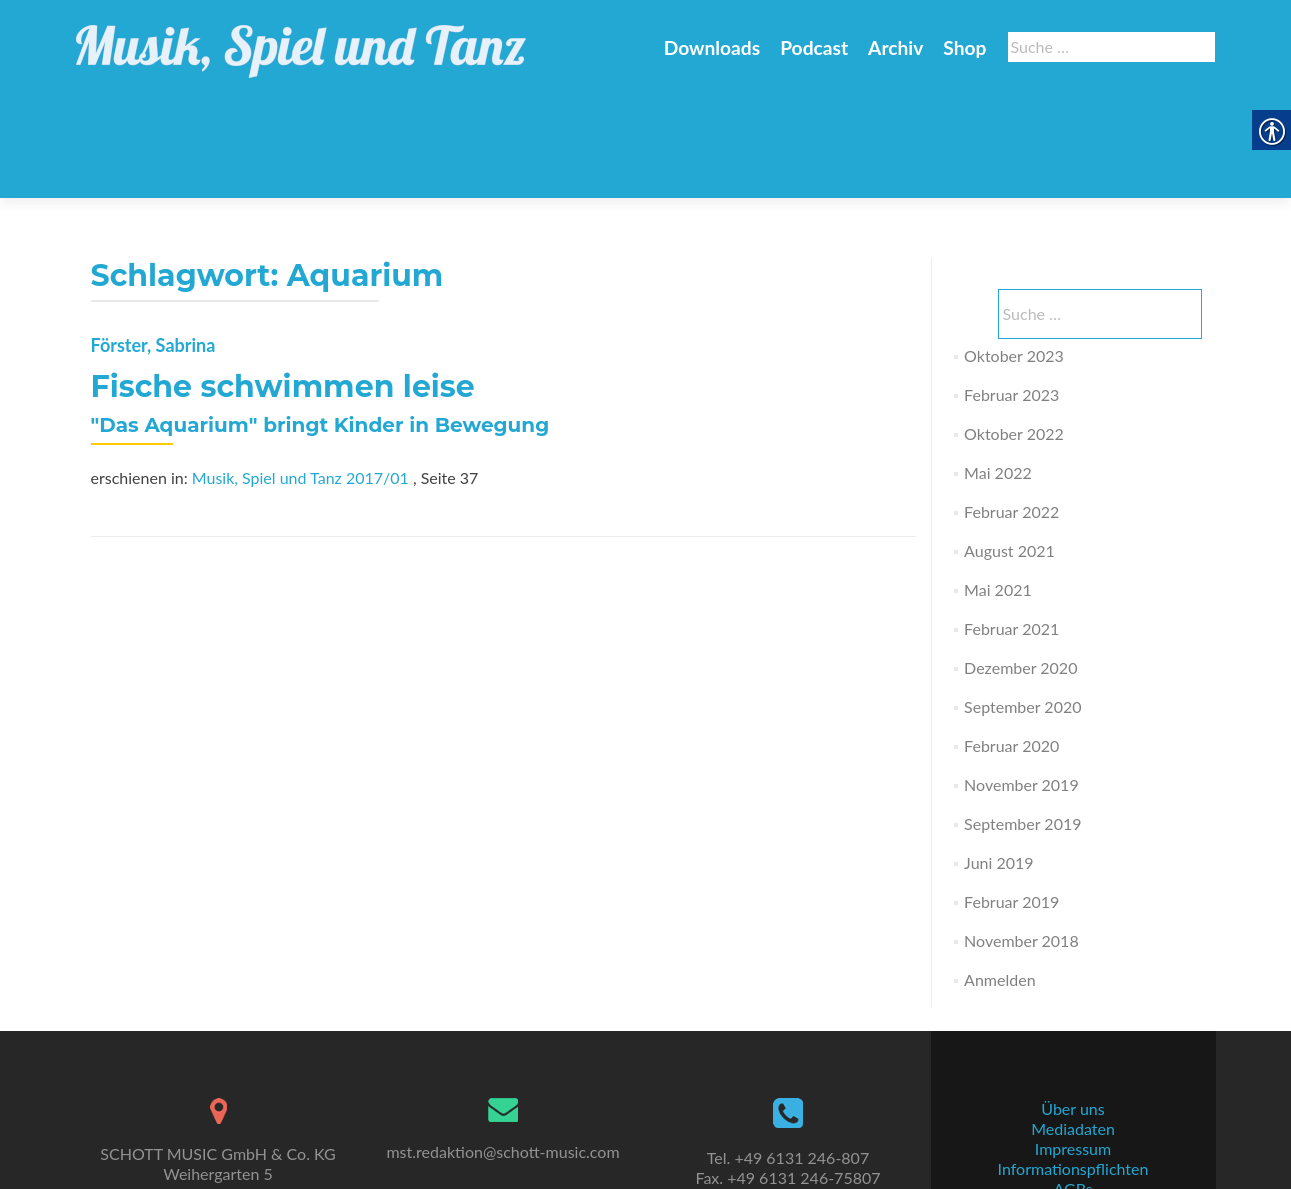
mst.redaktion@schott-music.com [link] (502, 1077)
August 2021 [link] (1009, 452)
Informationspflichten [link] (1073, 1094)
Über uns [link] (1072, 1034)
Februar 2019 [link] (1011, 803)
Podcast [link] (814, 47)
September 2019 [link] (1022, 725)
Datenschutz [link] (1073, 1134)
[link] (301, 40)
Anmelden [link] (999, 881)
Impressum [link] (1073, 1074)
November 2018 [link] (1021, 842)
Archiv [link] (895, 47)
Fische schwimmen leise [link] (283, 288)
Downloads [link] (712, 47)
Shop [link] (964, 47)
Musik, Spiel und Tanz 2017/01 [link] (300, 379)
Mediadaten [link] (1073, 1054)
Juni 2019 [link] (998, 764)
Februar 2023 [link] (1011, 296)
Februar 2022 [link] (1011, 413)
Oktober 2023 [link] (1014, 257)
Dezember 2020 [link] (1020, 569)
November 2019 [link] (1021, 686)
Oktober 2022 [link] (1014, 335)
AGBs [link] (1072, 1114)
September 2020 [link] (1022, 608)
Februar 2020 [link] (1011, 647)
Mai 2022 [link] (998, 374)
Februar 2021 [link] (1011, 530)
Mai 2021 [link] (998, 491)
